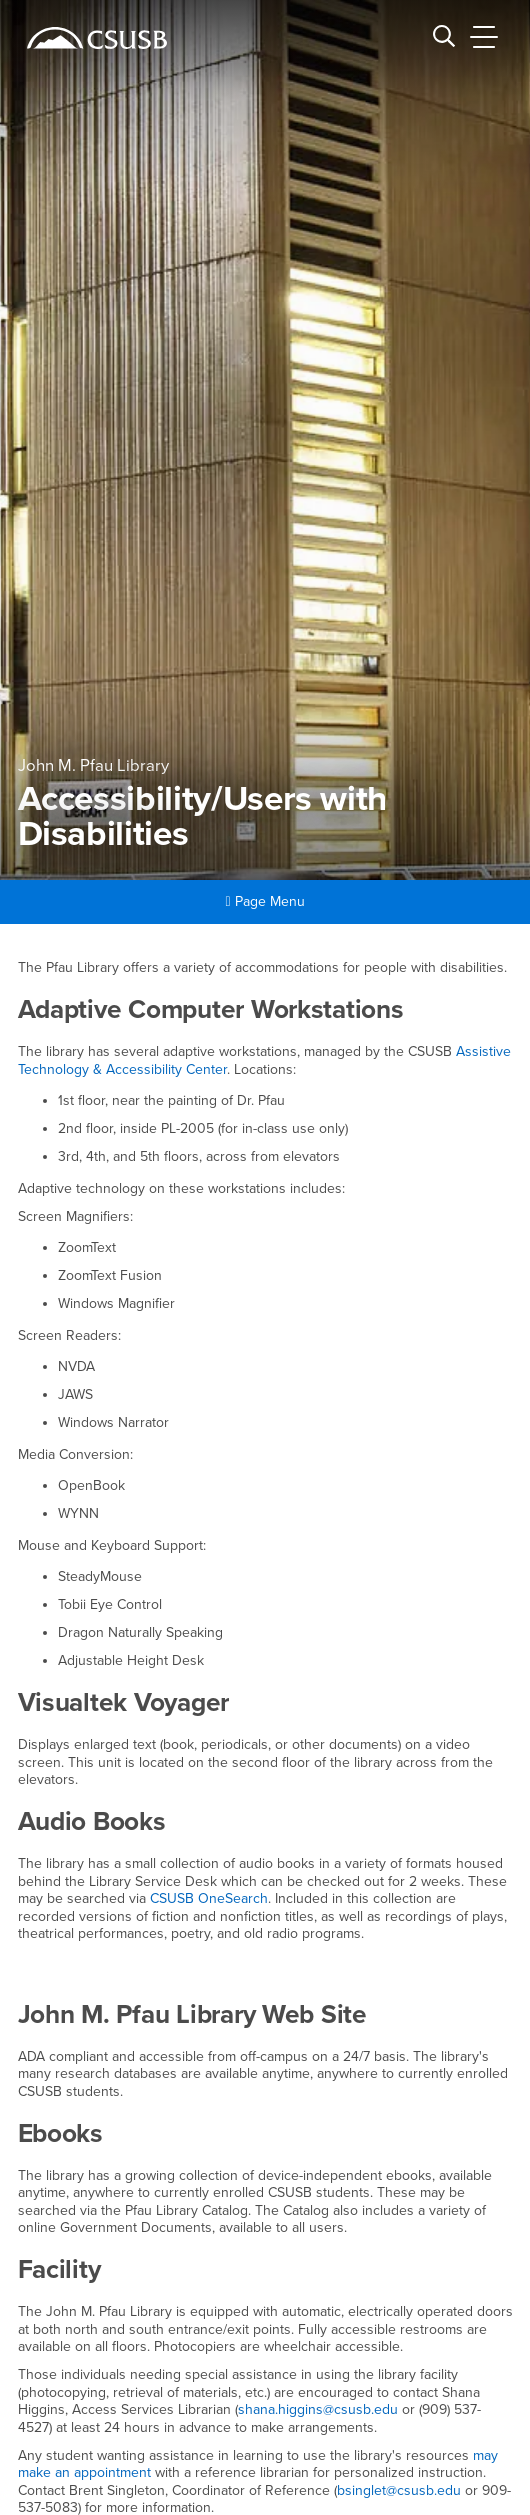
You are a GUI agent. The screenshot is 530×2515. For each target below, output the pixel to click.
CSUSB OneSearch (209, 1898)
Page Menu (264, 901)
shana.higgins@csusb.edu (318, 2409)
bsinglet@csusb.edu (399, 2490)
